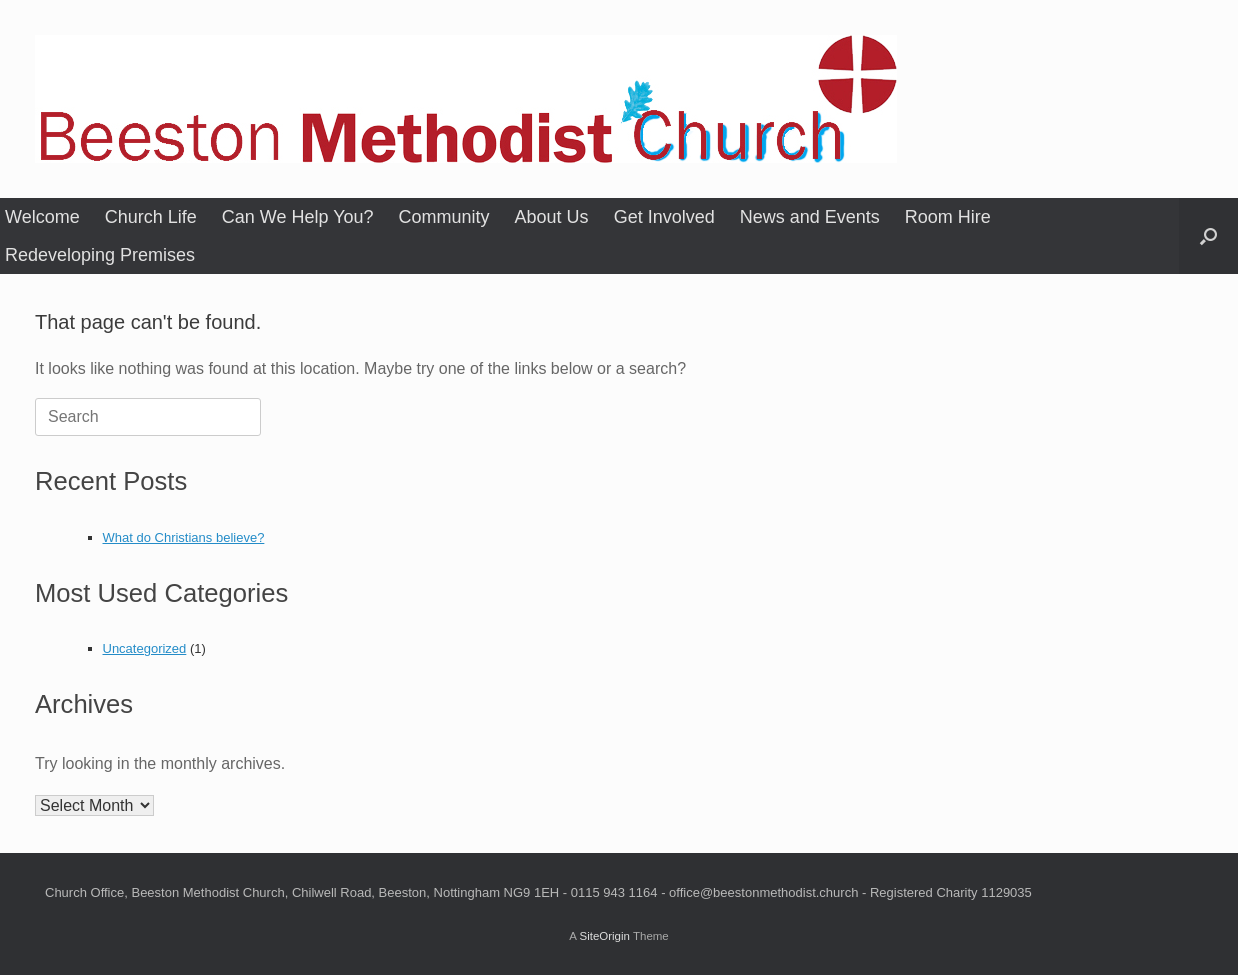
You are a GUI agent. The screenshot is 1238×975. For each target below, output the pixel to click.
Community (444, 217)
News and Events (810, 217)
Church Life (151, 217)
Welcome (42, 217)
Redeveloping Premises (100, 255)
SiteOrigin (604, 936)
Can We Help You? (298, 217)
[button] (1208, 236)
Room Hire (948, 217)
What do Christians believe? (184, 537)
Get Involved (664, 217)
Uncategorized (145, 648)
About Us (552, 217)
